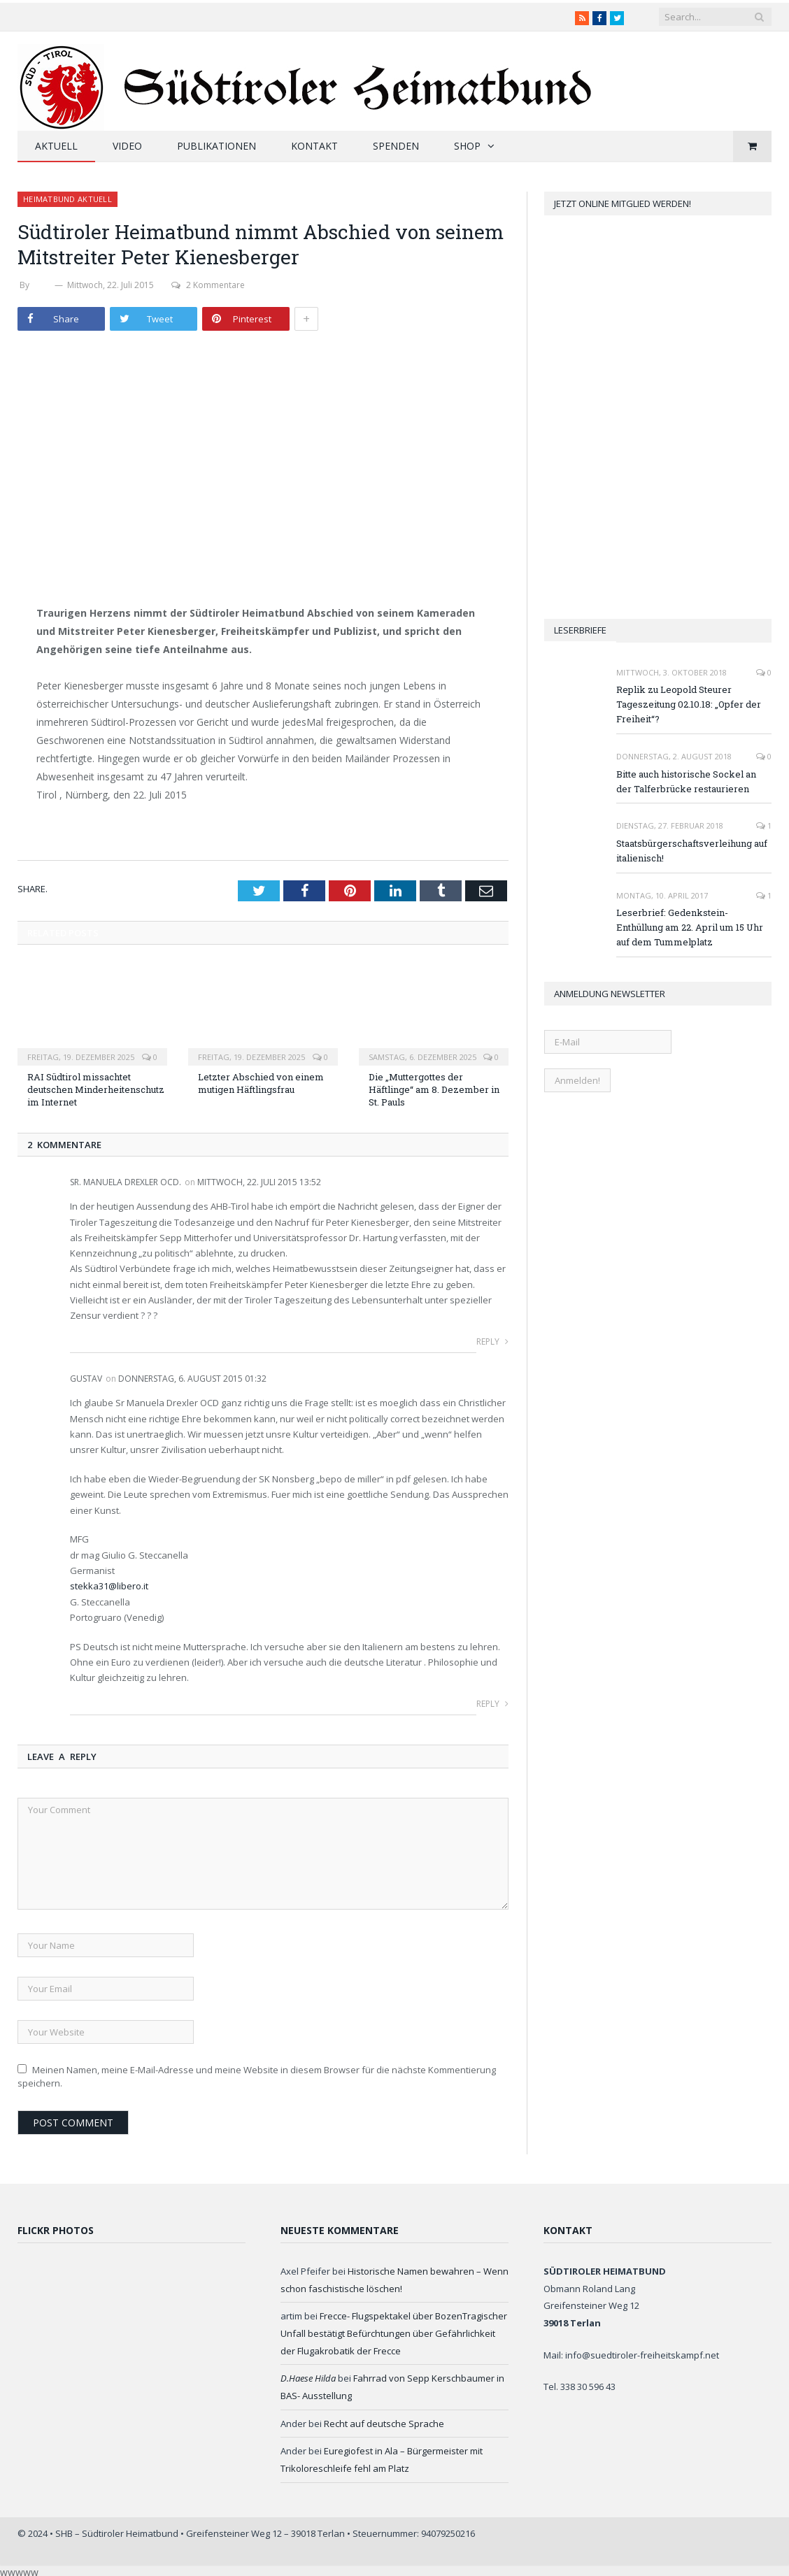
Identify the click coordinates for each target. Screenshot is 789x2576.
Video (127, 145)
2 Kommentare (208, 285)
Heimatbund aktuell (67, 199)
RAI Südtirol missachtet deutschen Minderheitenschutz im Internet (95, 1089)
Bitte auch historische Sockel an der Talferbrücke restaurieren (686, 781)
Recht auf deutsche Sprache (384, 2423)
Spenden (396, 145)
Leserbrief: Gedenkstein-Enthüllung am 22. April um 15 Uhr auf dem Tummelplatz (689, 927)
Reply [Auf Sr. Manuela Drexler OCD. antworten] (492, 1341)
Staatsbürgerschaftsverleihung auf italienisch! (691, 850)
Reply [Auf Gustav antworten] (492, 1704)
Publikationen (216, 145)
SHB (42, 285)
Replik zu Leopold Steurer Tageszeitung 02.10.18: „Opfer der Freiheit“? (688, 704)
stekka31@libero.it (109, 1586)
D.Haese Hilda (308, 2378)
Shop (467, 145)
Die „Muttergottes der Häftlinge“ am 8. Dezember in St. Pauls (434, 1089)
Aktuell (56, 145)
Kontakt (314, 145)
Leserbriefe (580, 630)
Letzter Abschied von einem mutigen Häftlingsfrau (261, 1083)
